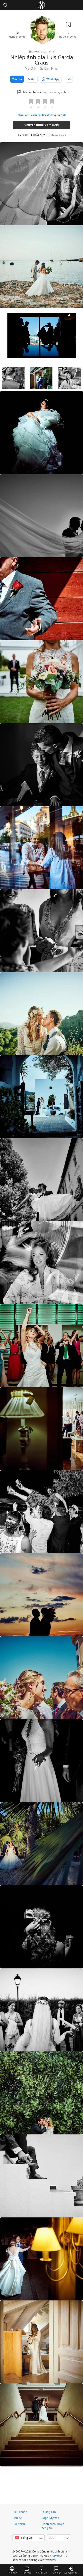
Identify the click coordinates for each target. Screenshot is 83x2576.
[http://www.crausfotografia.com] (69, 79)
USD (51, 2538)
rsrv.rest (57, 2556)
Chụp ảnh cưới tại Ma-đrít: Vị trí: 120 (41, 115)
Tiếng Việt (24, 2538)
